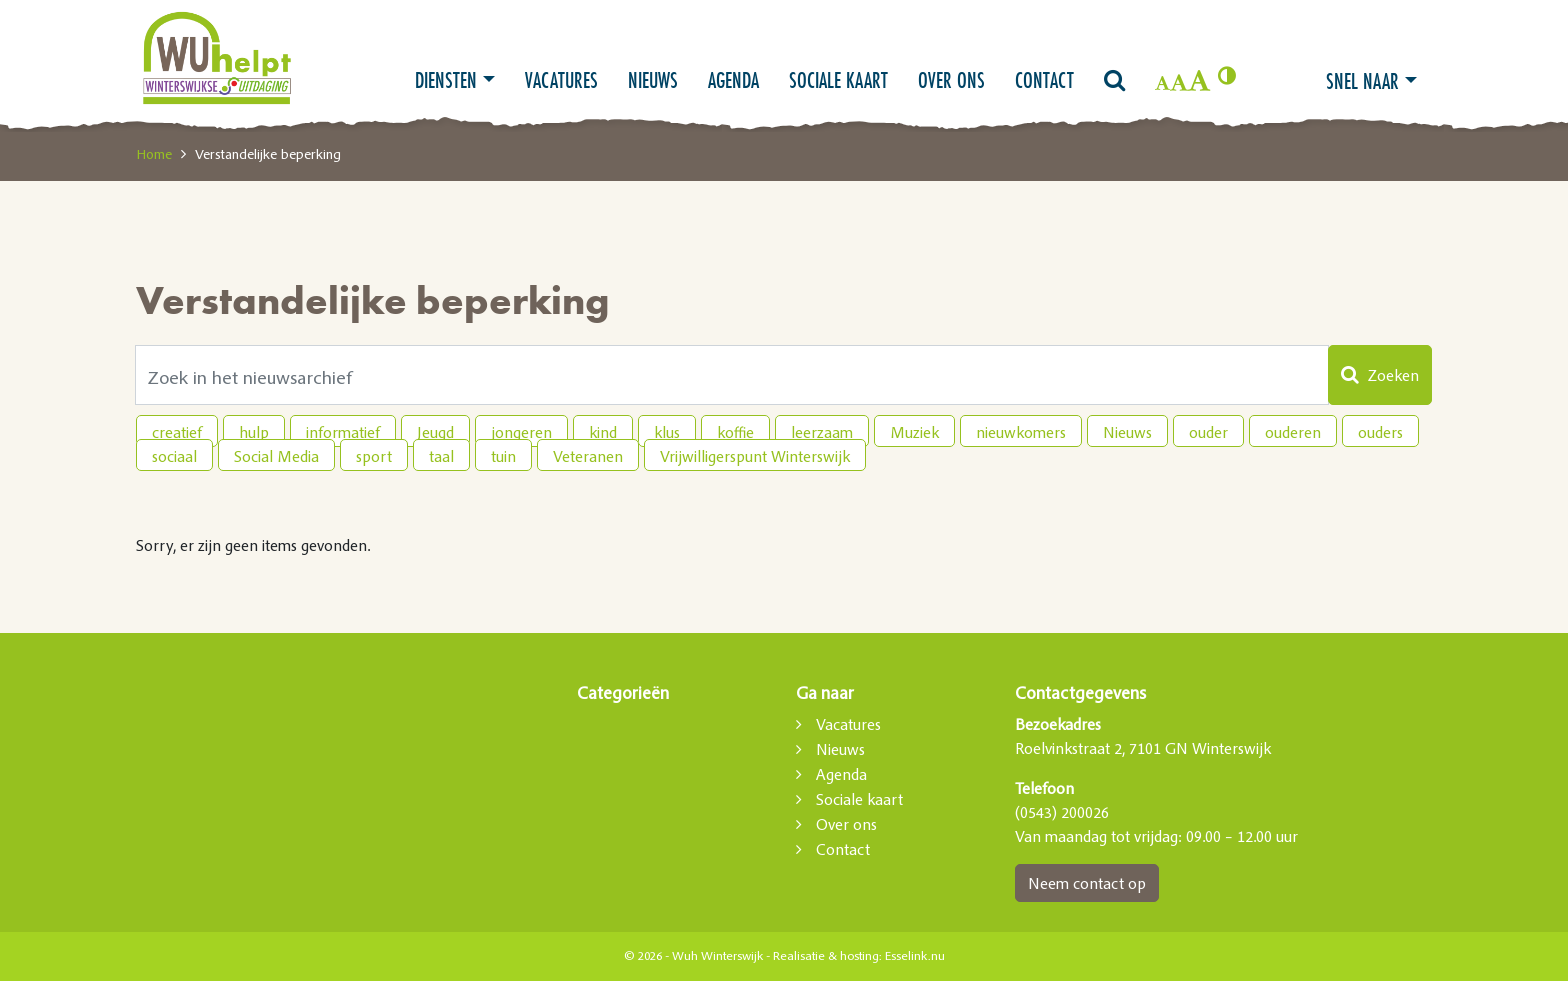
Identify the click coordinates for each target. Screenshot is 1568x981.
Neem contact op (1087, 883)
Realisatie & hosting (826, 956)
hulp (254, 432)
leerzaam (822, 432)
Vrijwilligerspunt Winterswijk (755, 456)
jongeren (521, 432)
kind (603, 432)
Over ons (951, 80)
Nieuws (653, 80)
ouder (1208, 432)
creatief (177, 432)
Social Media (276, 456)
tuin (503, 456)
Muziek (914, 432)
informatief (343, 432)
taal (441, 456)
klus (667, 432)
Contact (1044, 80)
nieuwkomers (1021, 432)
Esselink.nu (915, 956)
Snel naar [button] (1362, 81)
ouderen (1293, 432)
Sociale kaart (838, 80)
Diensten (446, 80)
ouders (1380, 432)
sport (374, 456)
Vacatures (561, 80)
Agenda (733, 80)
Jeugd (435, 432)
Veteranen (588, 456)
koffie (735, 432)
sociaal (174, 456)
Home (154, 154)
